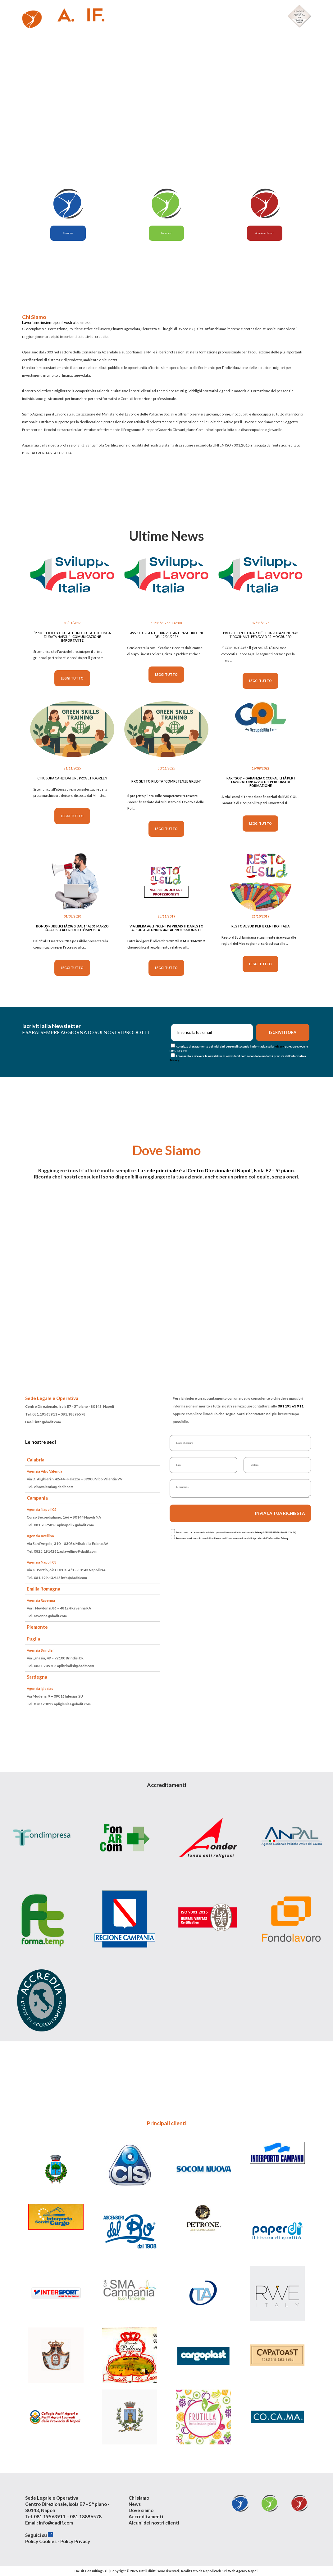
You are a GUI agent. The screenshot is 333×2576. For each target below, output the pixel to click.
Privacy (279, 1046)
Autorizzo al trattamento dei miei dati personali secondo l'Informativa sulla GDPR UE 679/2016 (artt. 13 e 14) (236, 1532)
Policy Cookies (41, 2541)
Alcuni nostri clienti (249, 14)
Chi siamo (139, 2498)
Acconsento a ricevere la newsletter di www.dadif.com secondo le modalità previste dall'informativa (232, 1538)
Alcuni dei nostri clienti (154, 2522)
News (135, 2504)
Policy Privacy (75, 2541)
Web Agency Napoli (243, 2571)
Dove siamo (141, 2510)
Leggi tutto (72, 678)
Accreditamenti (146, 2516)
